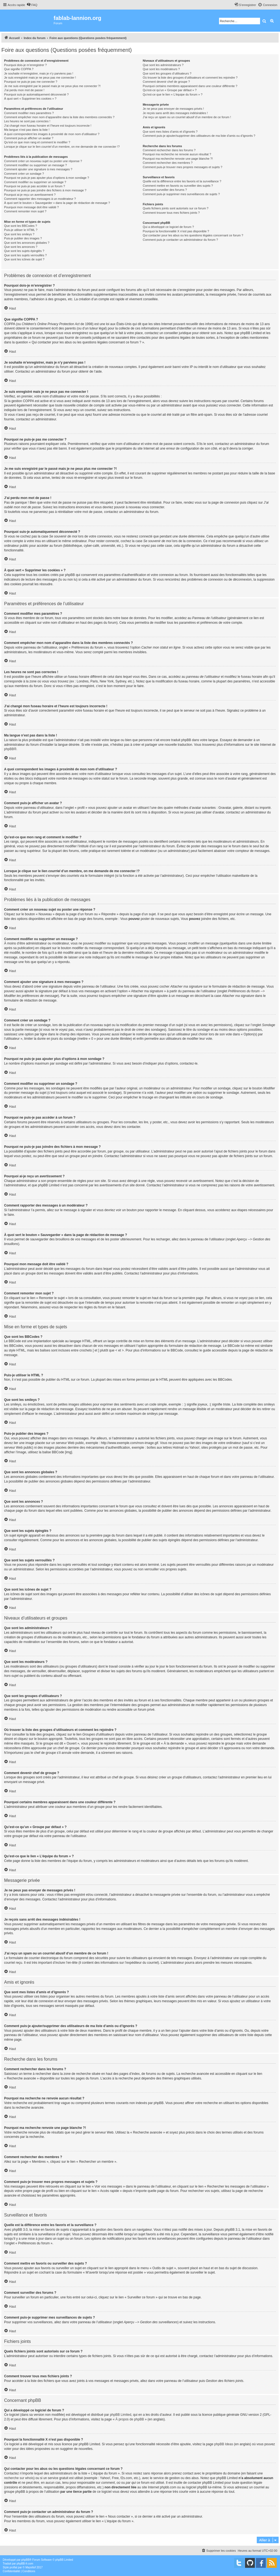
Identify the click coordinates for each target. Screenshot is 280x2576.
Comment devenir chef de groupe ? (166, 81)
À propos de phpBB (129, 2419)
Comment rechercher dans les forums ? (169, 150)
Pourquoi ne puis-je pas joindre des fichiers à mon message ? (45, 190)
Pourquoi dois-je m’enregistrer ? (25, 65)
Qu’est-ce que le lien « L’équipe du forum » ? (172, 94)
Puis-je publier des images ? (23, 238)
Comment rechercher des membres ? (167, 162)
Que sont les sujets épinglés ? (24, 250)
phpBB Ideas (223, 2444)
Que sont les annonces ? (20, 246)
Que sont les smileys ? (19, 234)
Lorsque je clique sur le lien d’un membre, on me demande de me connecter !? (62, 146)
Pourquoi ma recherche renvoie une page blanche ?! (178, 158)
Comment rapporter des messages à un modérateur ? (40, 198)
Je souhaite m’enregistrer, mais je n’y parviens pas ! (38, 73)
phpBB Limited (120, 2415)
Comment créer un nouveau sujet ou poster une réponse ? (43, 161)
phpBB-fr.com (25, 2563)
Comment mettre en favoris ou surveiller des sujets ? (178, 185)
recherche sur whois (18, 2478)
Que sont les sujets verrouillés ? (25, 255)
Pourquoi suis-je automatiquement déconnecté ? (36, 94)
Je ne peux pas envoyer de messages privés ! (173, 108)
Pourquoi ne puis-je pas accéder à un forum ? (34, 186)
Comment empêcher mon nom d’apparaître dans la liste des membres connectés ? (59, 117)
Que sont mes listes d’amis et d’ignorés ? (170, 131)
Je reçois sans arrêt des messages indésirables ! (175, 113)
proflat (13, 2567)
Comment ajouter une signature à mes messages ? (38, 169)
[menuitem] (32, 5)
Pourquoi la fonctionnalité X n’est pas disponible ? (176, 231)
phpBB (9, 749)
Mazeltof (30, 2567)
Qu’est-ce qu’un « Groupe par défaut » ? (170, 90)
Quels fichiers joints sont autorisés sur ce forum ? (175, 208)
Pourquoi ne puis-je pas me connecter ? (30, 81)
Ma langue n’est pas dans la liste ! (26, 129)
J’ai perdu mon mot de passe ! (24, 90)
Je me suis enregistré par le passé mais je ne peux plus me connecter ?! (52, 86)
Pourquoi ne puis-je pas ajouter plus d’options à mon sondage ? (46, 177)
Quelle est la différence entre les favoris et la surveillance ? (182, 181)
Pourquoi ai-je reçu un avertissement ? (30, 194)
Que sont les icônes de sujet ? (24, 259)
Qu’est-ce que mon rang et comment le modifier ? (37, 142)
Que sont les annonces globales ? (26, 242)
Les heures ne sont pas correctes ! (27, 121)
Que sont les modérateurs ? (161, 69)
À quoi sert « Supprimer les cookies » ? (30, 98)
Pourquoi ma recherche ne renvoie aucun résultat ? (177, 154)
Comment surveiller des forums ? (165, 189)
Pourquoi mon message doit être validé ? (31, 207)
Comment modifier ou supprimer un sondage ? (35, 182)
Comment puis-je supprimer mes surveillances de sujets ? (181, 194)
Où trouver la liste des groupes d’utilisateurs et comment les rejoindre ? (190, 77)
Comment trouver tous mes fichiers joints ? (171, 212)
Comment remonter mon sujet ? (25, 211)
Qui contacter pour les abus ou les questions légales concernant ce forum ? (193, 235)
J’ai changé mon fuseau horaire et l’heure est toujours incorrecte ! (47, 125)
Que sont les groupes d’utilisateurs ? (167, 73)
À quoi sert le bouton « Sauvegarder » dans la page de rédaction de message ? (57, 202)
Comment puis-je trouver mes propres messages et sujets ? (182, 167)
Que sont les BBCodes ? (20, 225)
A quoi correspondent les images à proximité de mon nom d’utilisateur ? (52, 134)
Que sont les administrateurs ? (163, 65)
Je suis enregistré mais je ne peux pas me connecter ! (40, 77)
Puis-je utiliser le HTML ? (20, 229)
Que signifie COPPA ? (18, 69)
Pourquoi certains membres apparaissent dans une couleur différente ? (190, 86)
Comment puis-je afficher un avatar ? (28, 138)
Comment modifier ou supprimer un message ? (35, 165)
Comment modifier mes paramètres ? (29, 113)
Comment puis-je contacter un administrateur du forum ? (180, 239)
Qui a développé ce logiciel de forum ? (168, 226)
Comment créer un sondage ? (24, 173)
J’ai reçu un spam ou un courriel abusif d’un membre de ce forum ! (187, 117)
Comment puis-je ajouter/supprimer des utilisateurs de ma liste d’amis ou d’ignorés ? (199, 135)
